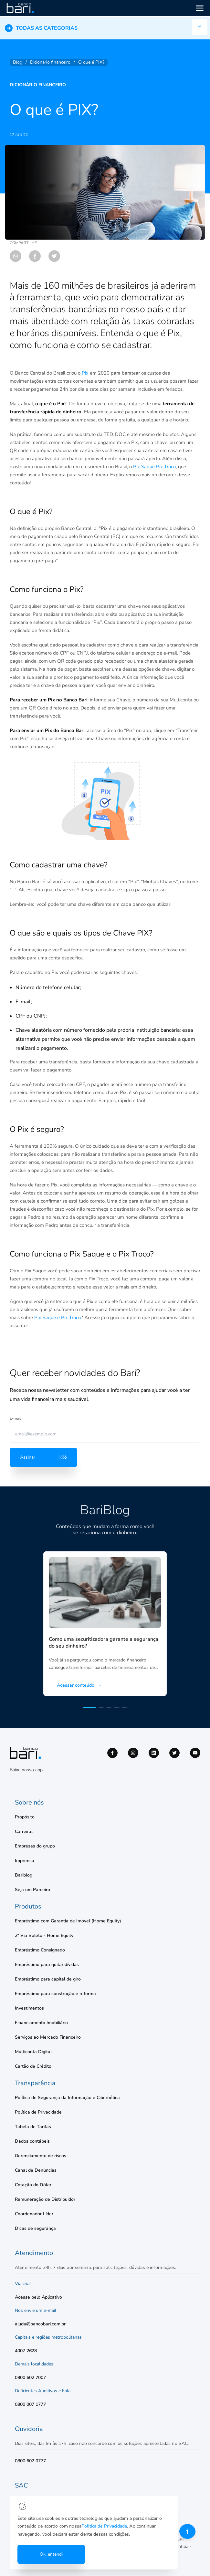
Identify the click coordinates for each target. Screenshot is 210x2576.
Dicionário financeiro (38, 85)
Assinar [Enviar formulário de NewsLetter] (43, 1457)
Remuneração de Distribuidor (45, 2199)
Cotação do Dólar (33, 2185)
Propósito (25, 1817)
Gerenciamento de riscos (40, 2156)
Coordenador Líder (34, 2214)
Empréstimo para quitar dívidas (47, 1964)
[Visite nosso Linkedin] (154, 1753)
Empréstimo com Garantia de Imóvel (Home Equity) (68, 1921)
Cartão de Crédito (33, 2066)
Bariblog (23, 1875)
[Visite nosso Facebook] (112, 1753)
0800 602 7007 (30, 2377)
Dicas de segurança (35, 2228)
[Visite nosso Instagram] (133, 1753)
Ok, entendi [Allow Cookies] (52, 2554)
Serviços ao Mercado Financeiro (48, 2037)
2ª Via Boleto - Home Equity (44, 1935)
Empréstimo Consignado (40, 1950)
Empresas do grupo (35, 1846)
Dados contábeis (32, 2141)
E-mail (15, 1418)
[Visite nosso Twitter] (174, 1753)
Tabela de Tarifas (33, 2127)
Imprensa (24, 1860)
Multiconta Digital (33, 2052)
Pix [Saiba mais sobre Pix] (85, 373)
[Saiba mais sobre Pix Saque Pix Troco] (154, 466)
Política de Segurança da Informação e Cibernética (67, 2098)
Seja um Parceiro (32, 1890)
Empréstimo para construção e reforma (55, 1994)
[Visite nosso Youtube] (195, 1753)
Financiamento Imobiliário (41, 2023)
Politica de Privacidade (78, 2526)
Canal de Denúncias (36, 2170)
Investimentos (29, 2008)
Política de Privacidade (38, 2112)
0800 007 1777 (30, 2404)
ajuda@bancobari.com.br (40, 2324)
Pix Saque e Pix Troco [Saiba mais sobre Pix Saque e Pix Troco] (57, 1317)
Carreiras (24, 1831)
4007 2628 (26, 2351)
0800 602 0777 (30, 2461)
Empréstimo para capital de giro (48, 1979)
